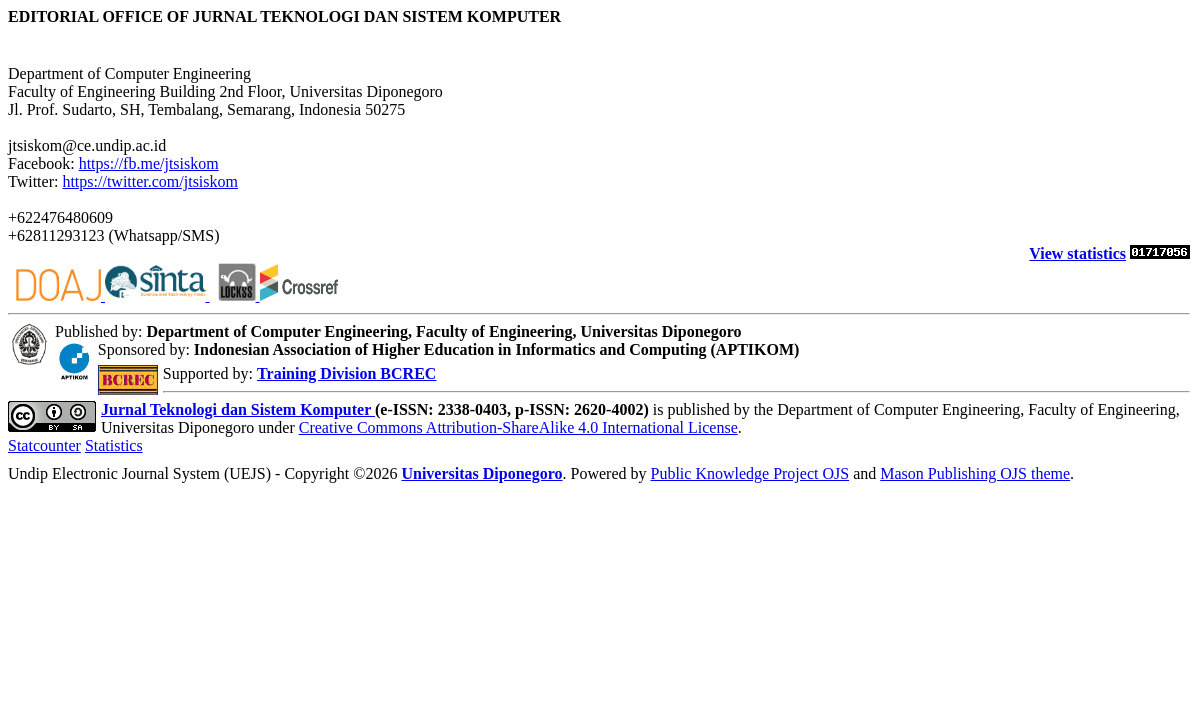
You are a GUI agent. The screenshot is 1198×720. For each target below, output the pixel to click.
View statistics (1077, 253)
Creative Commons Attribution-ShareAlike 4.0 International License (518, 427)
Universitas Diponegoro (481, 473)
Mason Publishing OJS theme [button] (975, 473)
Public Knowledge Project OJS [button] (749, 473)
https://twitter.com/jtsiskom (150, 181)
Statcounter (44, 445)
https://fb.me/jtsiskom (149, 163)
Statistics (114, 445)
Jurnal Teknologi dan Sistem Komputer (238, 409)
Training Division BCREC (346, 373)
